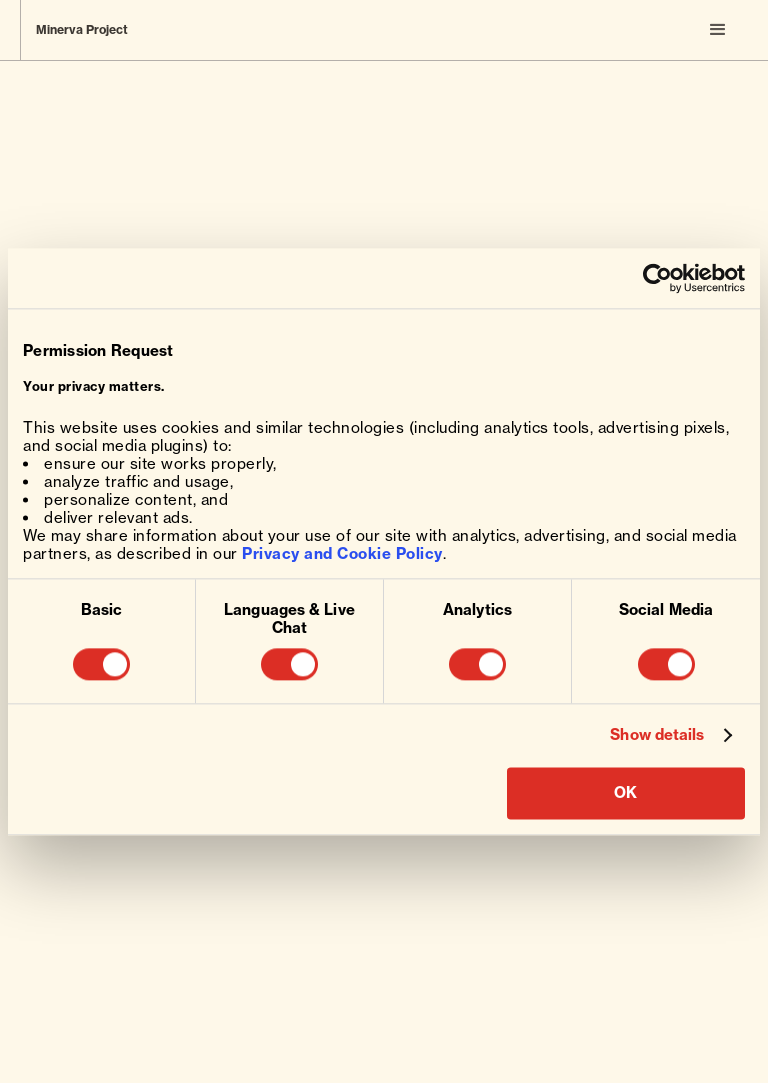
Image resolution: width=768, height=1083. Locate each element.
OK (625, 792)
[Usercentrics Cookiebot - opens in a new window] (657, 278)
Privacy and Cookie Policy (342, 553)
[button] (718, 30)
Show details (657, 736)
